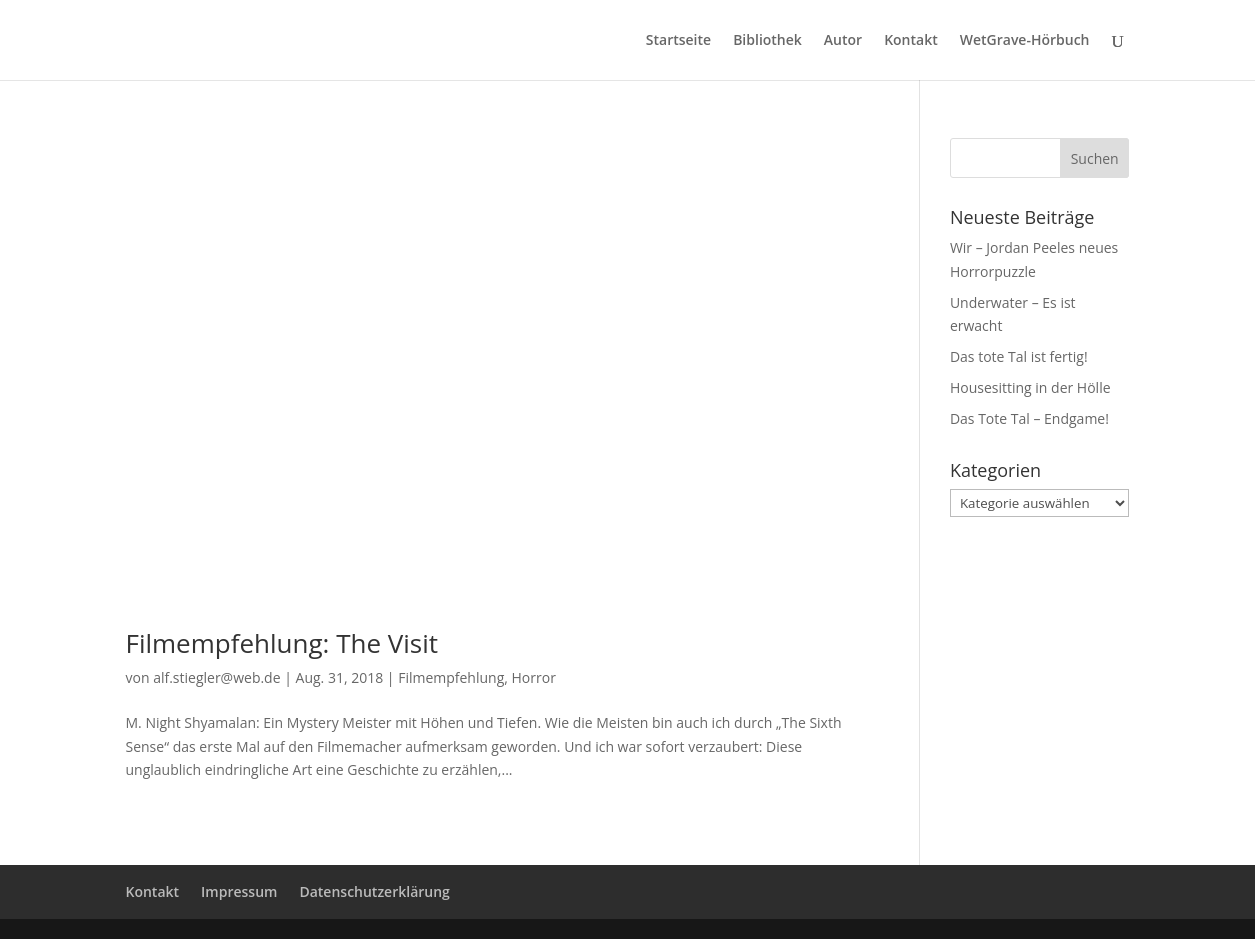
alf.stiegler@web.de (216, 677)
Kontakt (911, 41)
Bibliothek (767, 41)
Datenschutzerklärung (374, 891)
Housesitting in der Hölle (1030, 387)
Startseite (678, 41)
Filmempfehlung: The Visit (282, 643)
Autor (843, 41)
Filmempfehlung (451, 677)
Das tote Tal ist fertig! (1019, 356)
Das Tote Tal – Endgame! (1029, 418)
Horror (534, 677)
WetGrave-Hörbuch (1025, 41)
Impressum (239, 891)
